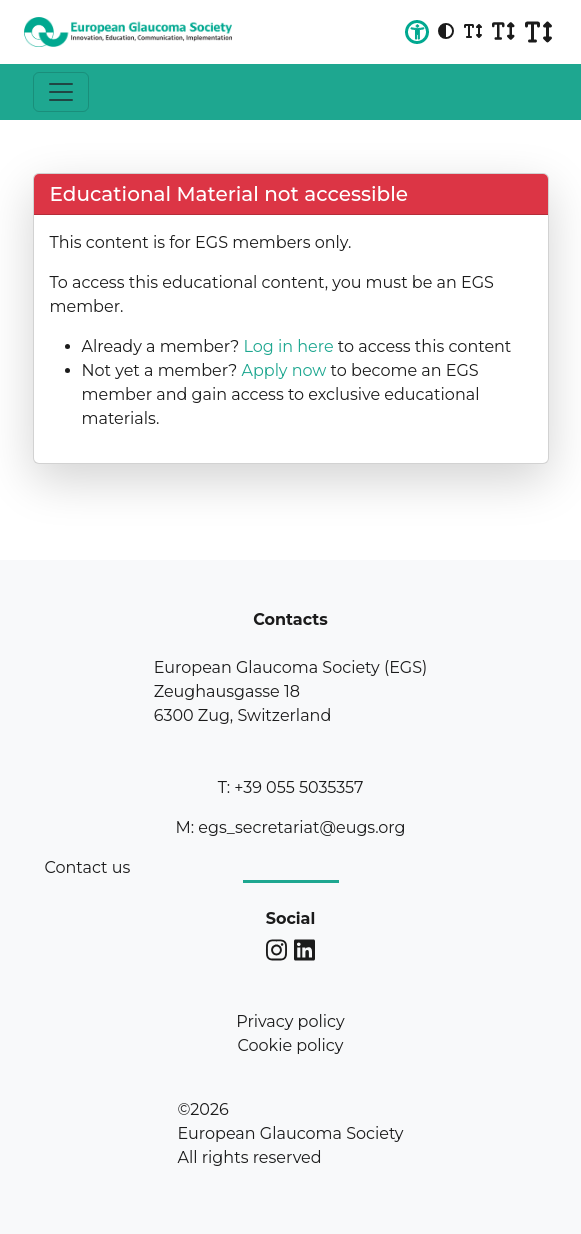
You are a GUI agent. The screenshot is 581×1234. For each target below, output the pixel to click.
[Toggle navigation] (61, 92)
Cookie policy (291, 1045)
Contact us (88, 867)
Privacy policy (290, 1021)
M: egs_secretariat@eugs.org (290, 827)
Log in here (288, 346)
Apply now (283, 370)
